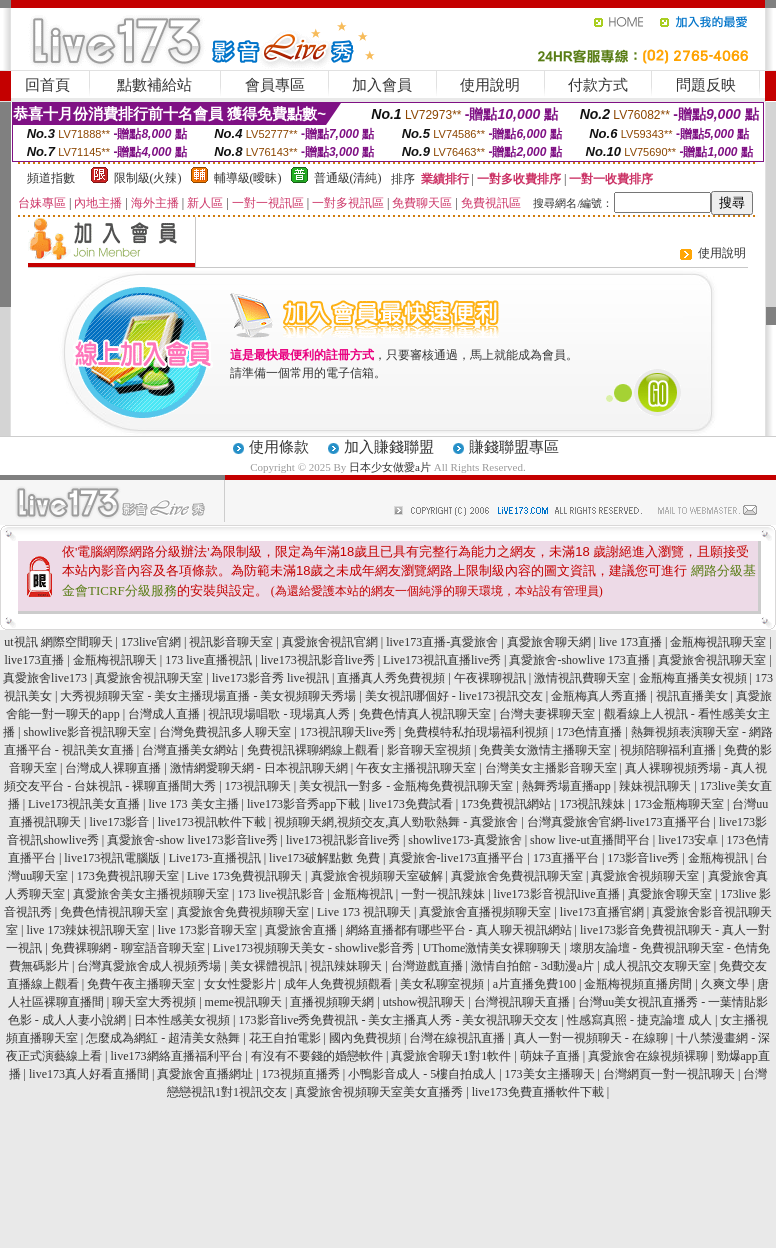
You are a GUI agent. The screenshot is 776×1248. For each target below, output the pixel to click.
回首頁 (47, 85)
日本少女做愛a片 (390, 467)
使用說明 (490, 85)
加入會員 (382, 85)
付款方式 (598, 85)
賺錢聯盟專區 (514, 447)
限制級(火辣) (148, 178)
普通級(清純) (348, 178)
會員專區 (275, 85)
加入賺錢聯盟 (389, 447)
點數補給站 (154, 85)
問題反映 (706, 85)
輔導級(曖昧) (248, 178)
